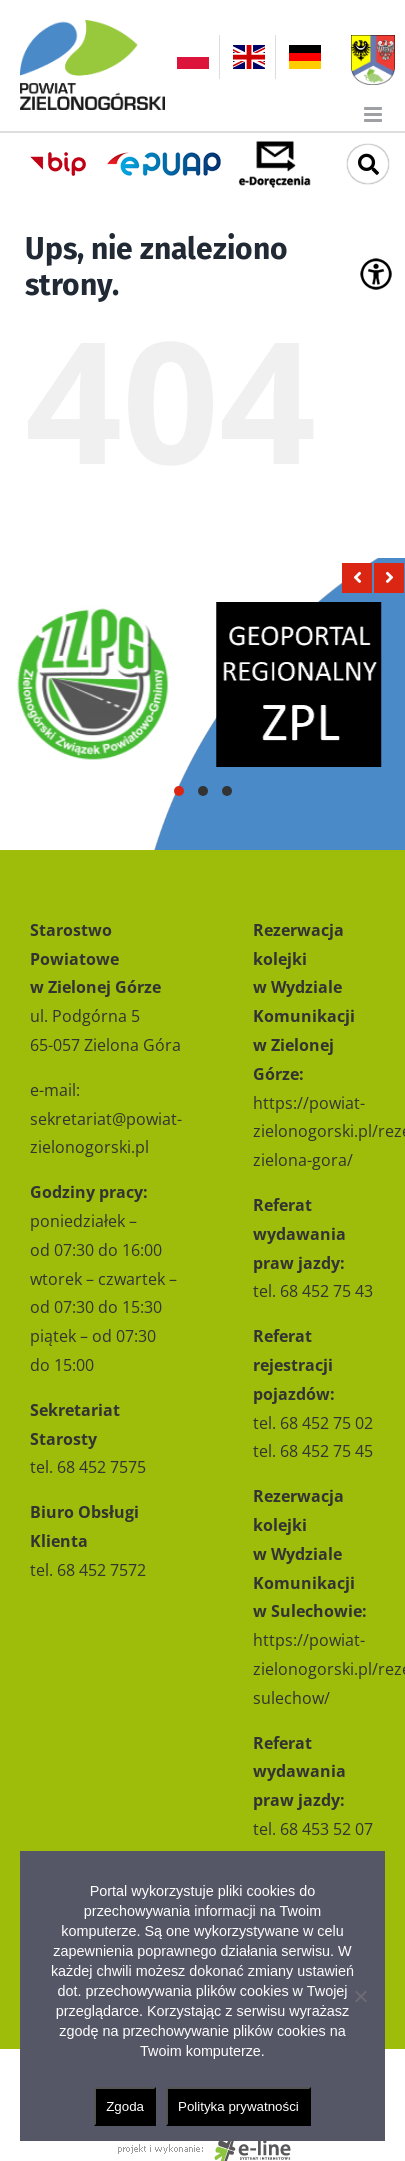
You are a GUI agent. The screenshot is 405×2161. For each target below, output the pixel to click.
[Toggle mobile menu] (374, 114)
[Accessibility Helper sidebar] (376, 274)
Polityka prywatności (238, 2106)
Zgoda (125, 2106)
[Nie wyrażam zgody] (360, 1996)
